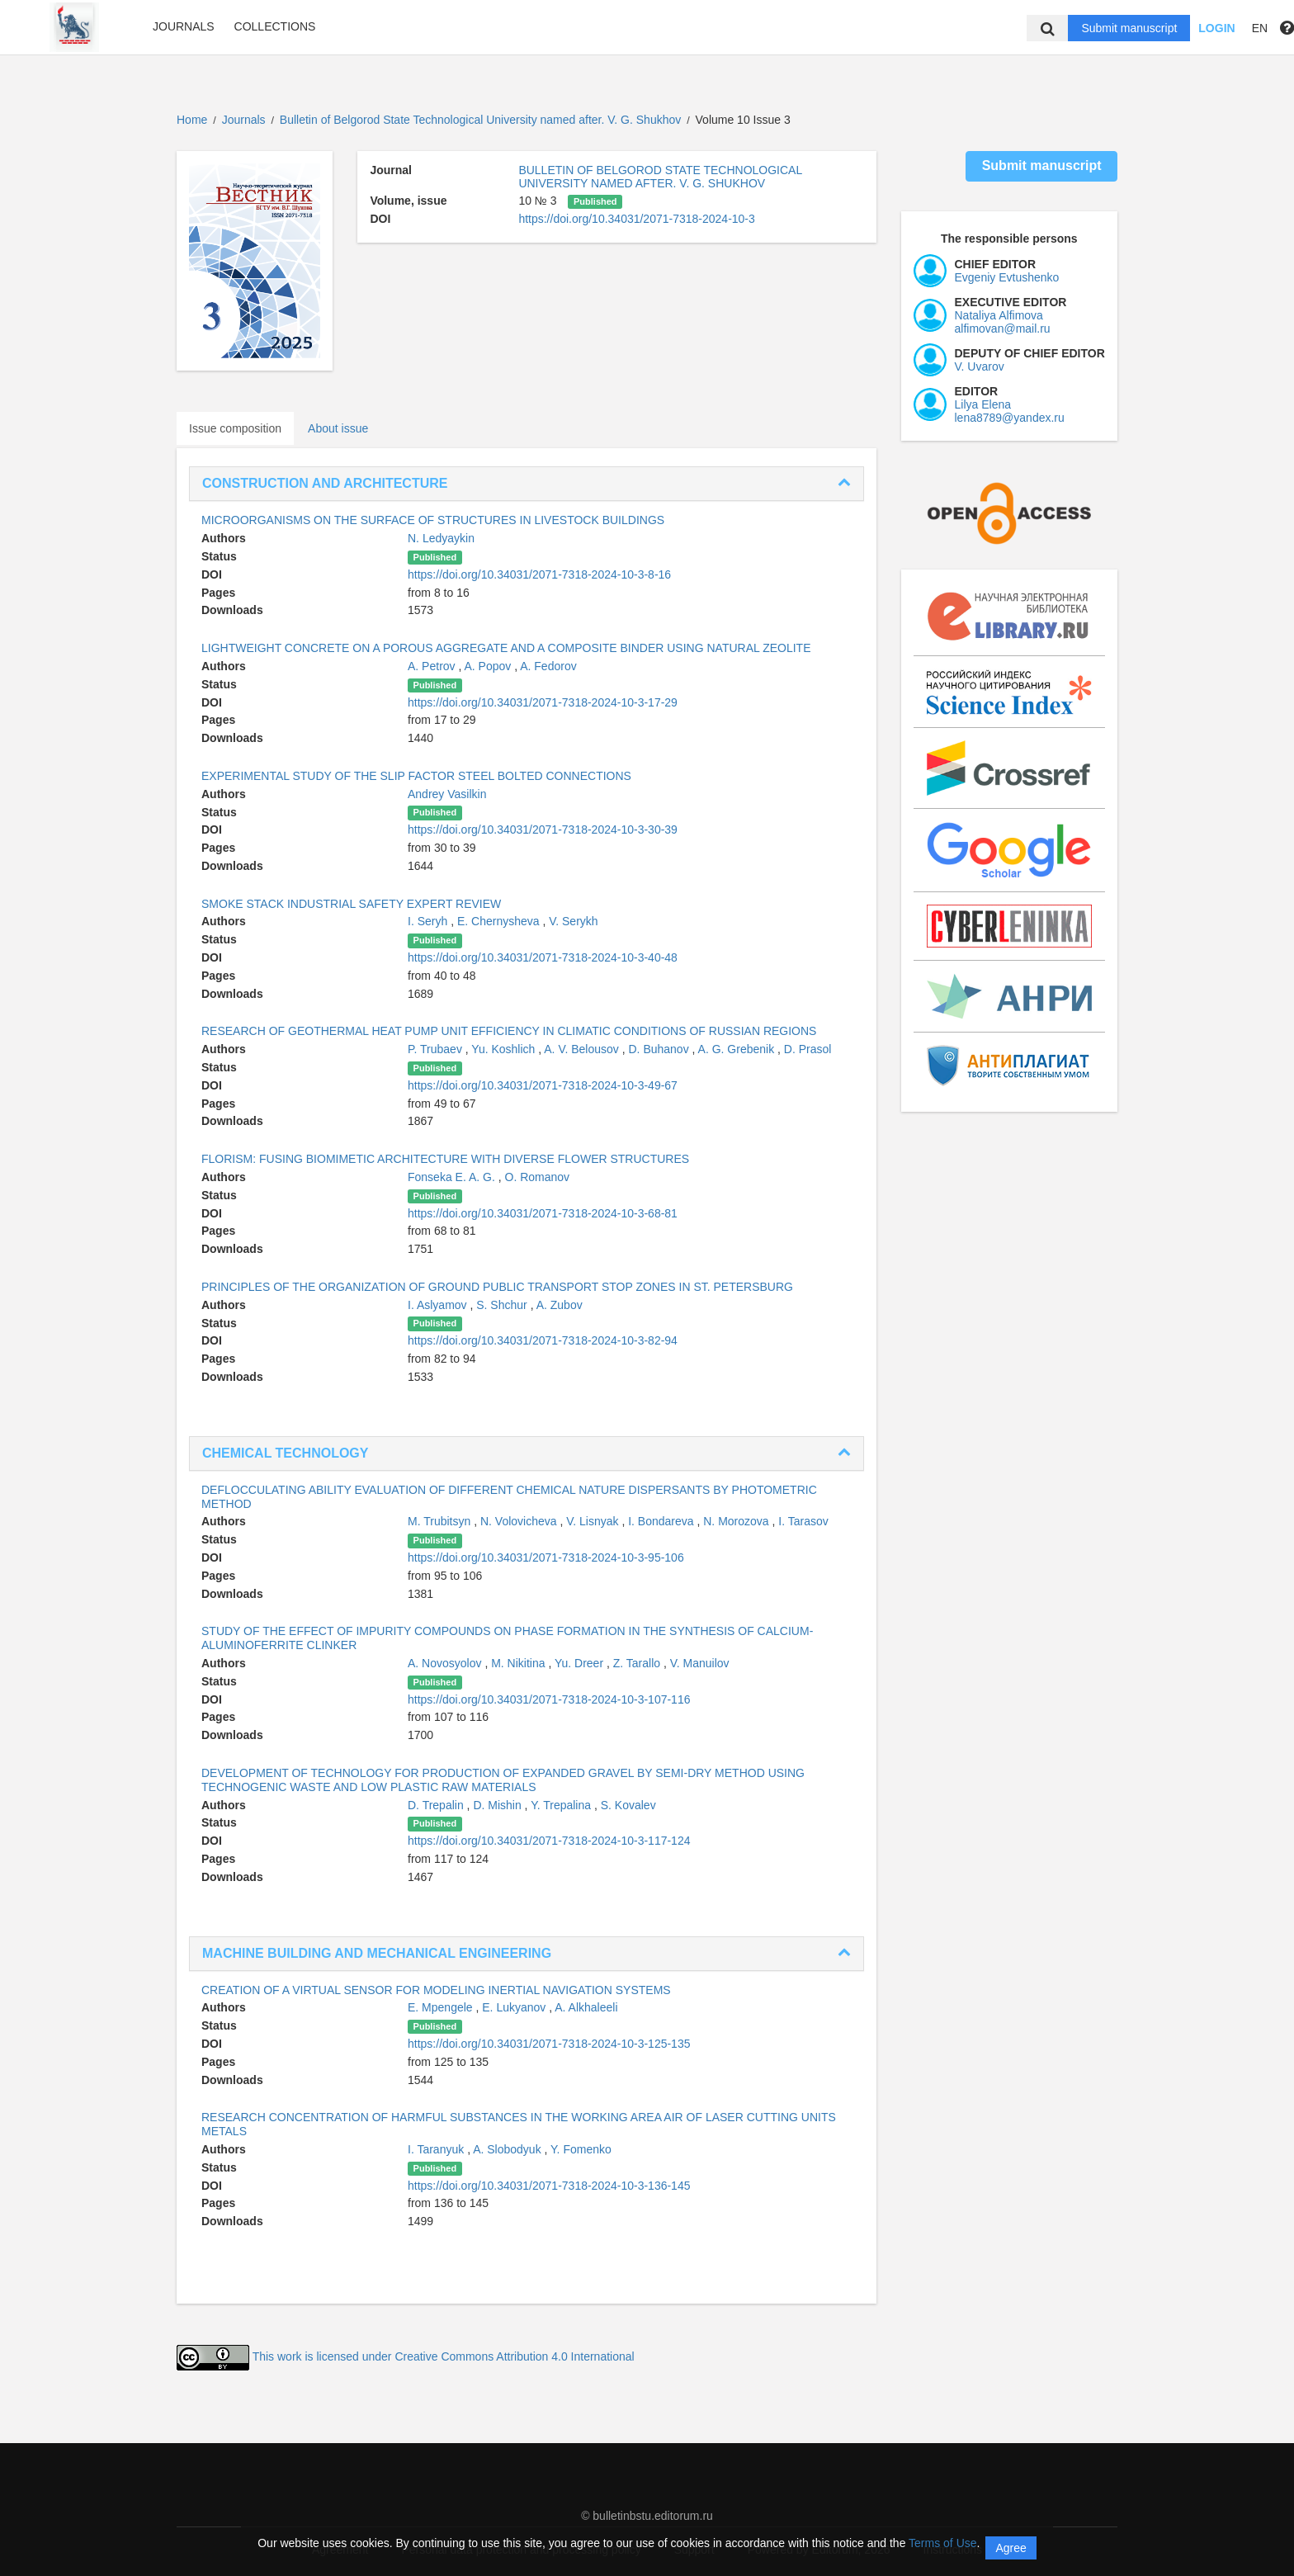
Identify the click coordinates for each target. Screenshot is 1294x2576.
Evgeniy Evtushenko (1007, 277)
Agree (1010, 2548)
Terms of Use (942, 2543)
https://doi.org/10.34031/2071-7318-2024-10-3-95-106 (546, 1557)
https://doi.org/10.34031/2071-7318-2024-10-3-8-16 (539, 574)
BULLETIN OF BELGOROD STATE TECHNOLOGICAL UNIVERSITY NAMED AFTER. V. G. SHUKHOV (659, 176)
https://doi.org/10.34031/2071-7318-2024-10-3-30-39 (543, 829)
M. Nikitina (519, 1663)
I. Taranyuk (437, 2149)
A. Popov (489, 666)
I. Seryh (429, 921)
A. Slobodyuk (508, 2149)
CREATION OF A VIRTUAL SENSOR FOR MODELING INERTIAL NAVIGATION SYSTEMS (436, 1990)
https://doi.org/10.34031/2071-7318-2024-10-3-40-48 (543, 957)
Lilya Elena (983, 404)
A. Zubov (559, 1305)
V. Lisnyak (593, 1521)
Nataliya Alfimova (999, 315)
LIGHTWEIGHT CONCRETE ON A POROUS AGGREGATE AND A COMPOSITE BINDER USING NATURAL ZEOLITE (506, 648)
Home (192, 119)
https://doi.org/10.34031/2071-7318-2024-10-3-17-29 (543, 702)
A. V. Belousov (582, 1049)
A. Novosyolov (446, 1663)
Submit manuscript (1129, 28)
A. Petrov (433, 666)
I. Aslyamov (439, 1305)
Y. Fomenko (581, 2149)
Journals (184, 26)
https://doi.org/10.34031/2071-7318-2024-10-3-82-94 (543, 1340)
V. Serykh (573, 921)
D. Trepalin (437, 1805)
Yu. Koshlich (504, 1049)
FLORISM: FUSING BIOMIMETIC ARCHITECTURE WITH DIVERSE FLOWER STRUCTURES (445, 1158)
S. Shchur (503, 1305)
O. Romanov (537, 1177)
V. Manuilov (700, 1663)
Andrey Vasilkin (447, 794)
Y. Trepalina (562, 1805)
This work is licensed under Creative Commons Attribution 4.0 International (444, 2356)
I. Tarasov (803, 1521)
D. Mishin (498, 1805)
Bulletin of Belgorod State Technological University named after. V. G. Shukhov (482, 119)
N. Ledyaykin (441, 538)
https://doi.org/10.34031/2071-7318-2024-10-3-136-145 (549, 2185)
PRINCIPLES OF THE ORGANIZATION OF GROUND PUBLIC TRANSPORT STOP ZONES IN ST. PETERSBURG (497, 1286)
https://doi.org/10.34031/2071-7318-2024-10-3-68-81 (543, 1213)
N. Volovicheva (520, 1521)
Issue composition (235, 428)
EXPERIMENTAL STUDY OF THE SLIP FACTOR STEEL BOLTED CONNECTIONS (416, 775)
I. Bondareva (662, 1521)
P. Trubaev (436, 1049)
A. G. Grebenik (737, 1049)
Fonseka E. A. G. (453, 1177)
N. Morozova (737, 1521)
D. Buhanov (660, 1049)
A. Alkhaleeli (586, 2007)
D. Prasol (808, 1049)
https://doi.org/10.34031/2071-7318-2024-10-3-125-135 (549, 2043)
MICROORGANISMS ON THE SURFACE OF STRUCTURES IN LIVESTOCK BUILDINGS (432, 520)
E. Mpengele (442, 2007)
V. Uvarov (979, 366)
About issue (338, 428)
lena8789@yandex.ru (1010, 417)
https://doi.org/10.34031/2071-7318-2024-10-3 (636, 218)
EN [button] (1260, 28)
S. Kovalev (628, 1805)
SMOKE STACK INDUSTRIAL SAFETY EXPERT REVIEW (351, 903)
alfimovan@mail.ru (1003, 328)
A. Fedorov (548, 666)
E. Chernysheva (500, 921)
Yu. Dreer (581, 1663)
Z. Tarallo (638, 1663)
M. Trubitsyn (441, 1521)
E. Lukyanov (515, 2007)
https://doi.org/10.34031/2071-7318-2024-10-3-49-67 (543, 1085)
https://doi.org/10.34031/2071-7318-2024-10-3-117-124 (549, 1840)
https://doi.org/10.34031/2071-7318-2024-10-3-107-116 (549, 1699)
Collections (275, 26)
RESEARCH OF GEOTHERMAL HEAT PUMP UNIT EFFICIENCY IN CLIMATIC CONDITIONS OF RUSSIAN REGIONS (508, 1030)
